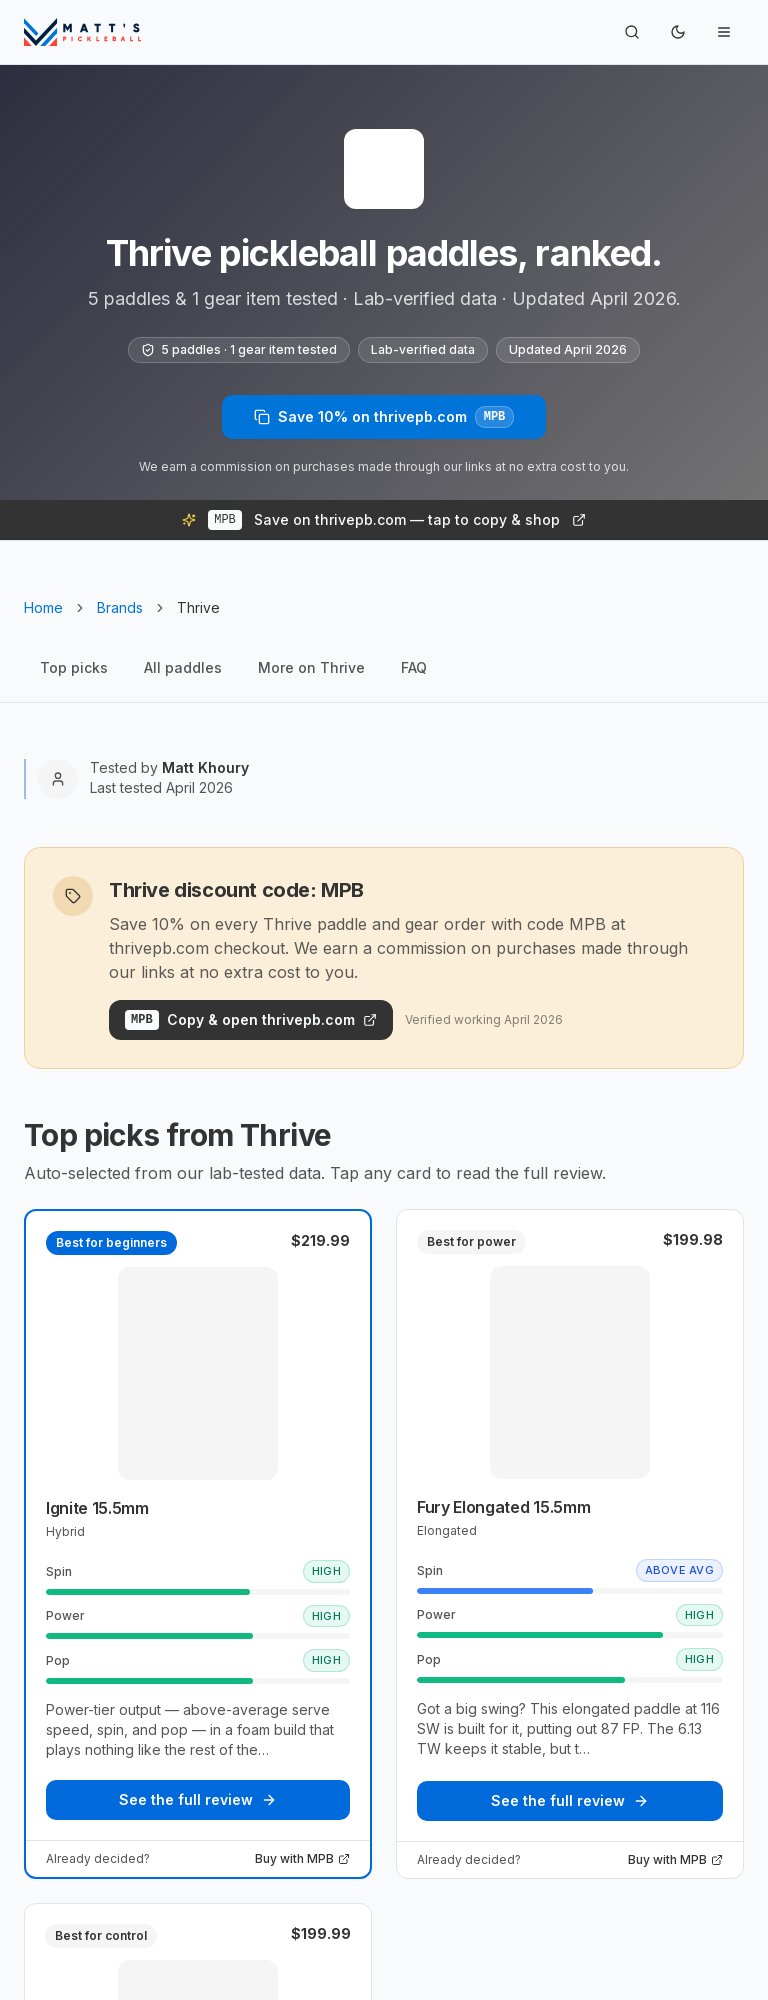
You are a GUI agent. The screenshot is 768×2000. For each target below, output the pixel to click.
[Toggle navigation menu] (724, 32)
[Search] (632, 32)
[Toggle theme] (678, 32)
